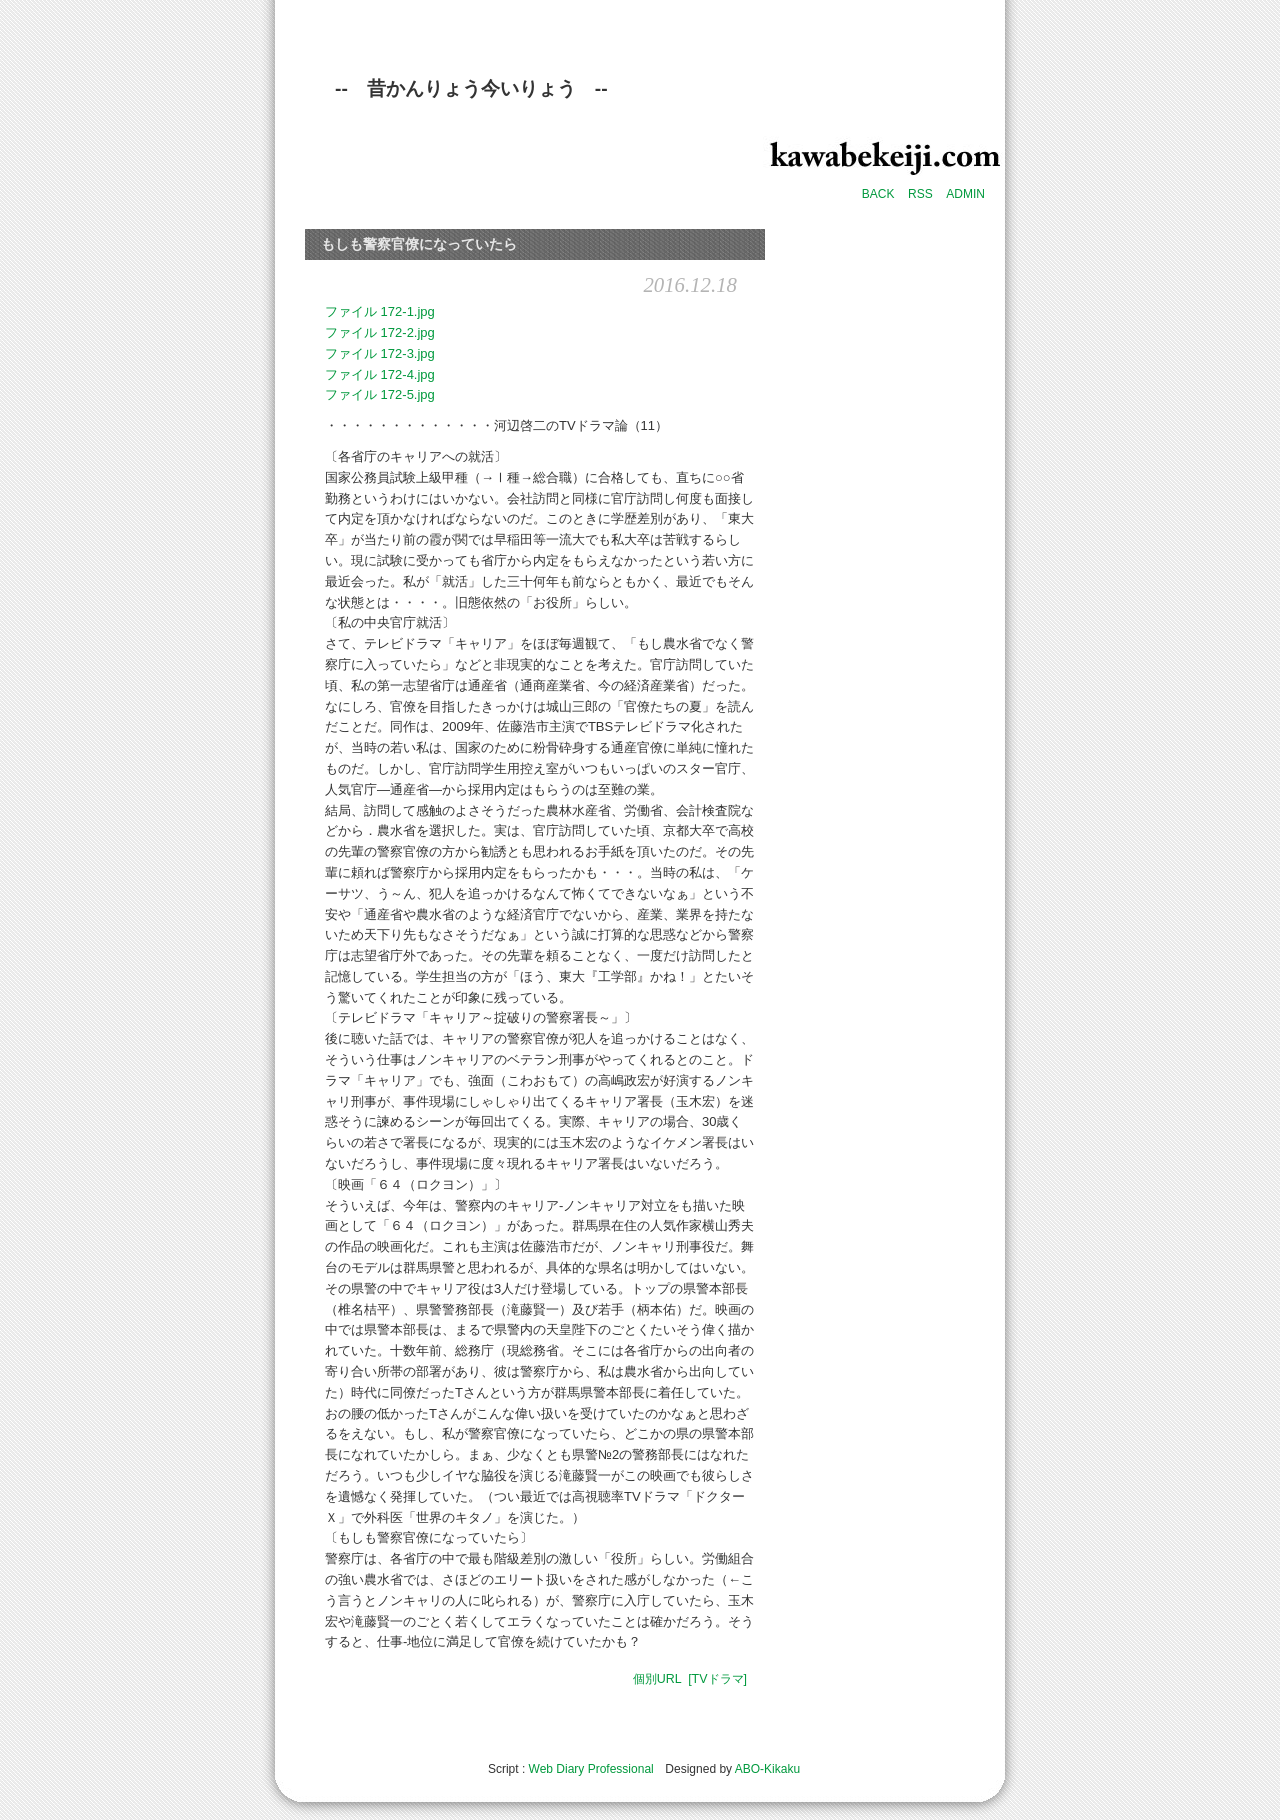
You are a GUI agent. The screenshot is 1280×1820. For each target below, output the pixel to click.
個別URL (657, 1679)
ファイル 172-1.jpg (380, 311)
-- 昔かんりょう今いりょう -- (471, 88)
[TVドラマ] (717, 1679)
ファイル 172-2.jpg (380, 332)
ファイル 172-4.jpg (380, 374)
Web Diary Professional (591, 1769)
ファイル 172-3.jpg (380, 353)
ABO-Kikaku (767, 1769)
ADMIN (965, 194)
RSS (920, 194)
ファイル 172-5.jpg (380, 394)
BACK (878, 194)
